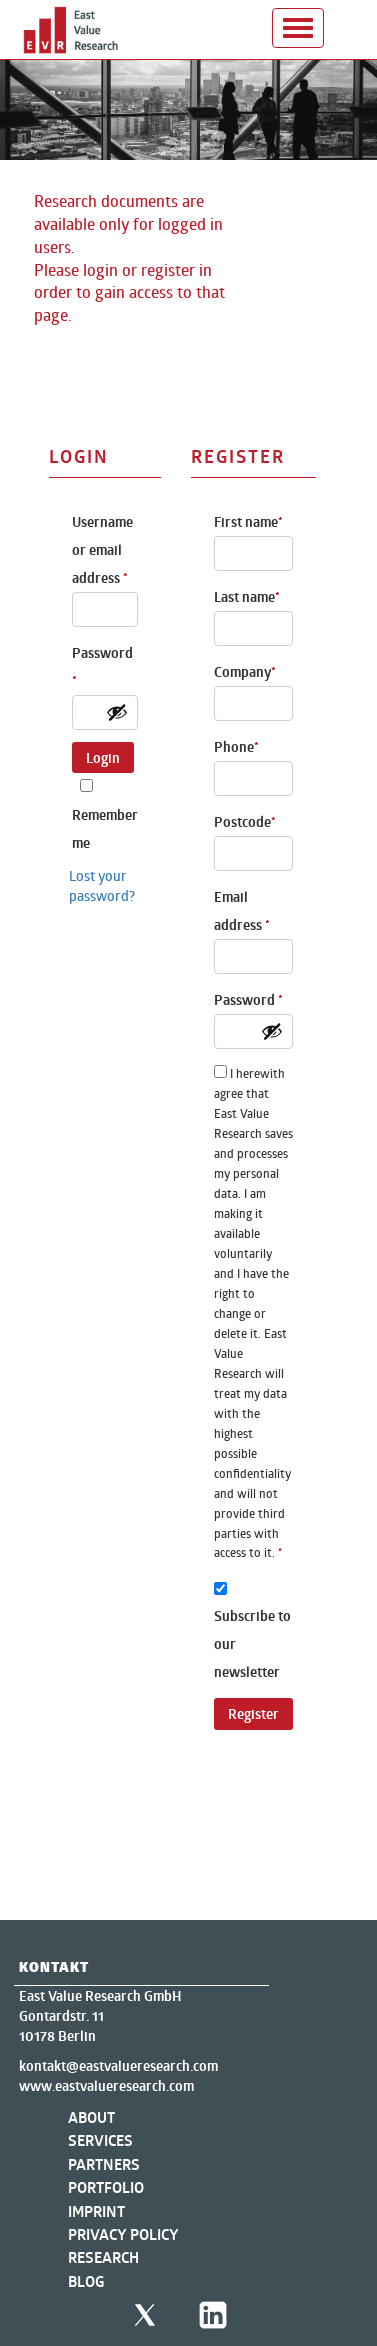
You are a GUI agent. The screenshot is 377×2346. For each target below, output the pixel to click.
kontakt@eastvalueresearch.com (118, 2066)
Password (102, 667)
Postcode (245, 822)
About (91, 2117)
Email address (242, 911)
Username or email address (102, 550)
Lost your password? (102, 885)
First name (248, 522)
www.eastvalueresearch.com (106, 2086)
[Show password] (117, 712)
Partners (104, 2164)
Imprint (96, 2211)
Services (100, 2140)
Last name (247, 597)
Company (245, 672)
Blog (86, 2281)
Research (103, 2257)
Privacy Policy (123, 2234)
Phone (236, 747)
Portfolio (106, 2187)
